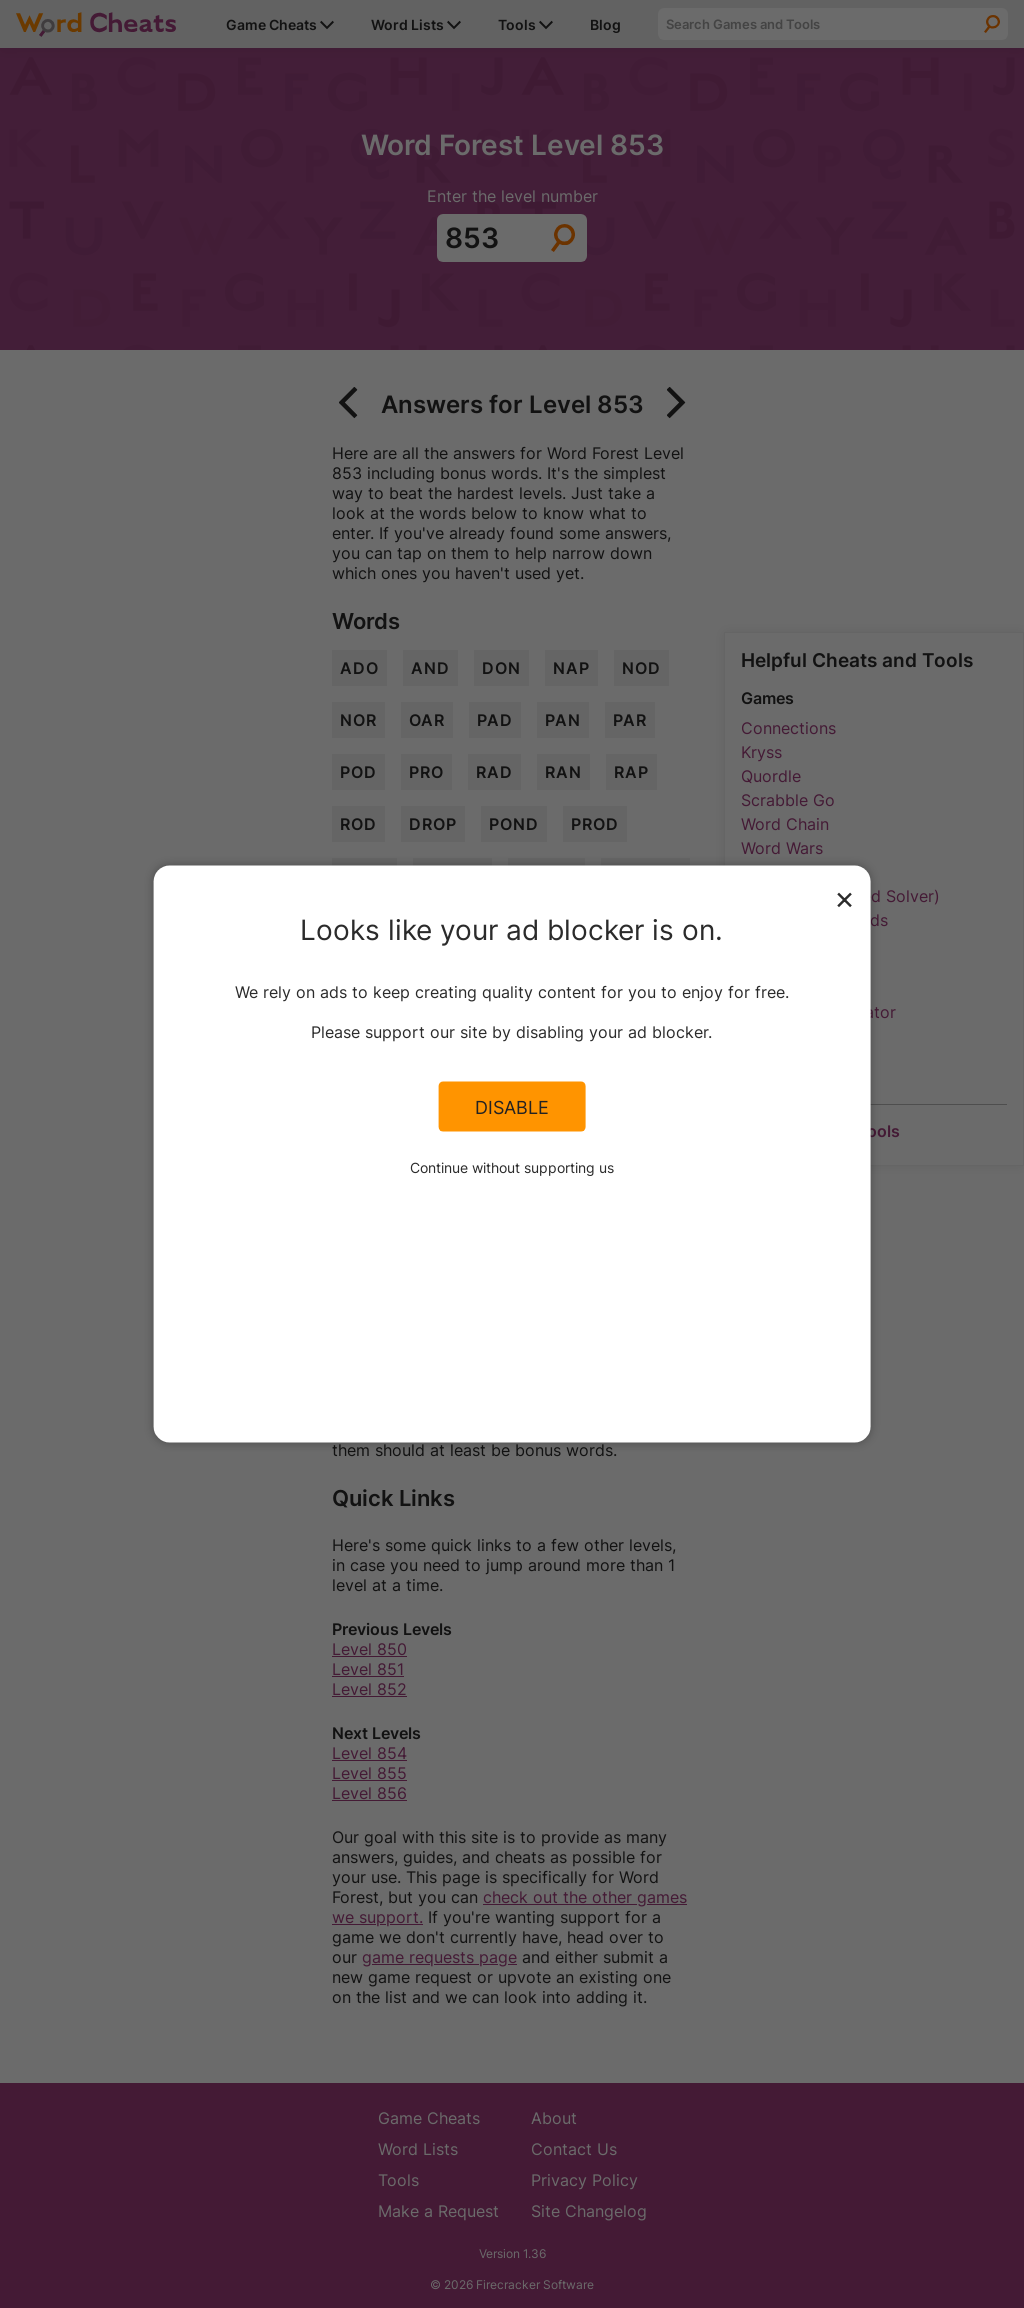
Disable (512, 1106)
